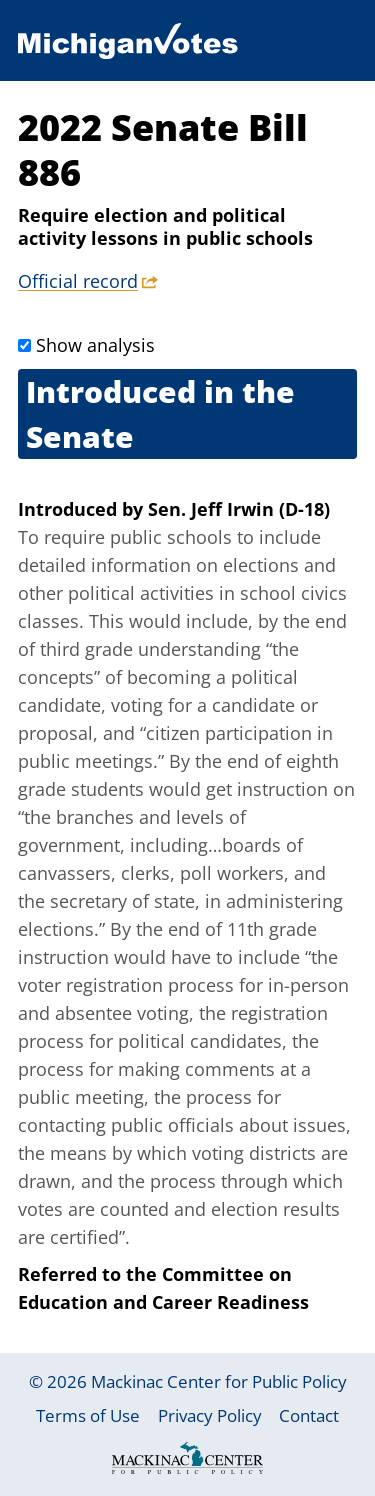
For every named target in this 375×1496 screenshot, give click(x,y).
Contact (309, 1415)
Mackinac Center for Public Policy (219, 1381)
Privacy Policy (210, 1415)
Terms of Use (88, 1415)
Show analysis (95, 345)
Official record (78, 281)
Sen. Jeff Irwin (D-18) (239, 509)
